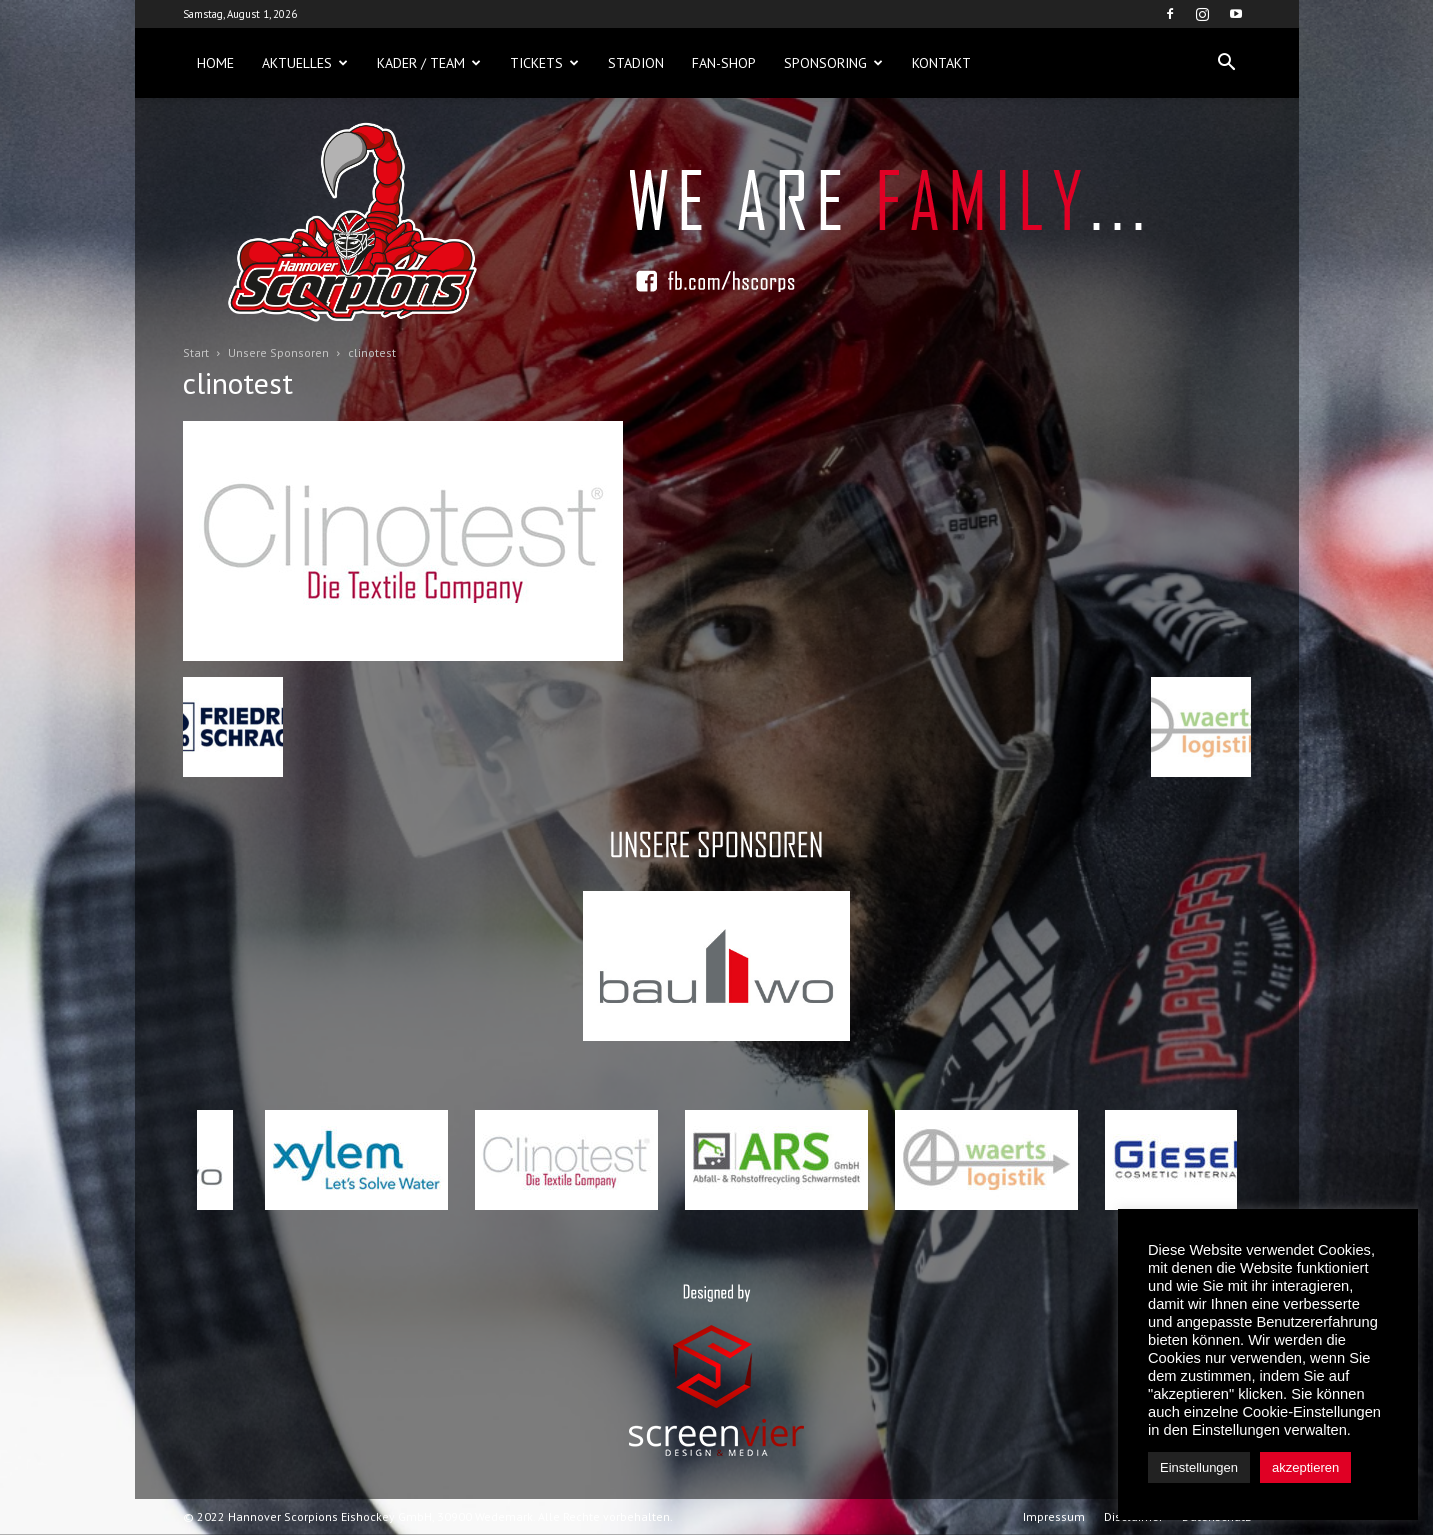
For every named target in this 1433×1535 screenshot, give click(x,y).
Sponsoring (833, 63)
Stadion (636, 63)
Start (196, 352)
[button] (1227, 63)
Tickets (544, 63)
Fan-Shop (724, 63)
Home (215, 63)
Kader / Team (429, 63)
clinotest (238, 382)
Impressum (1054, 1516)
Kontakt (941, 63)
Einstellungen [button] (1199, 1467)
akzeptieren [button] (1305, 1467)
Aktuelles (305, 63)
